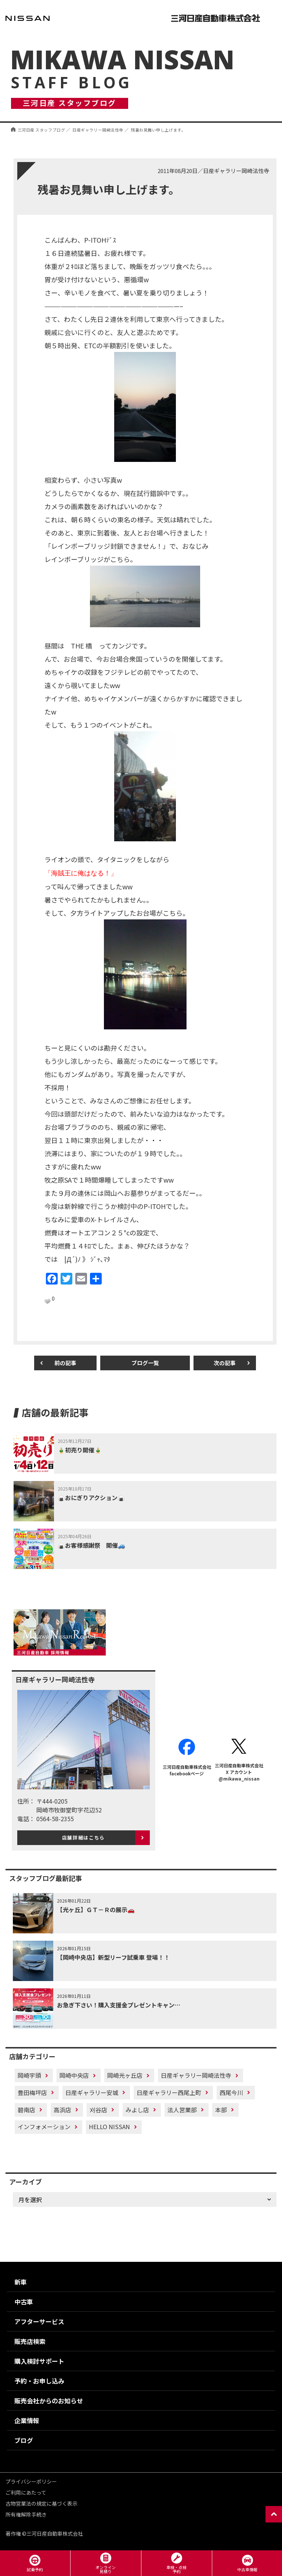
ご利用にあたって (26, 2492)
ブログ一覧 (145, 1363)
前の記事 (65, 1363)
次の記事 (225, 1363)
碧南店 (26, 2109)
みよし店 (137, 2109)
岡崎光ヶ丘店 (124, 2075)
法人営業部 (182, 2109)
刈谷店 (98, 2109)
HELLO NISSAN (109, 2126)
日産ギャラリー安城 (91, 2092)
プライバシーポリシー (31, 2481)
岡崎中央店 (74, 2075)
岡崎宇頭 (29, 2075)
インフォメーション (44, 2126)
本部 (221, 2109)
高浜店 (62, 2109)
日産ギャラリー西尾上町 (169, 2092)
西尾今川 (231, 2092)
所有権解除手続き (26, 2514)
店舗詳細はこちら (83, 1837)
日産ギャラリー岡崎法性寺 (196, 2075)
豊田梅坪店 (32, 2092)
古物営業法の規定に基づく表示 (41, 2503)
